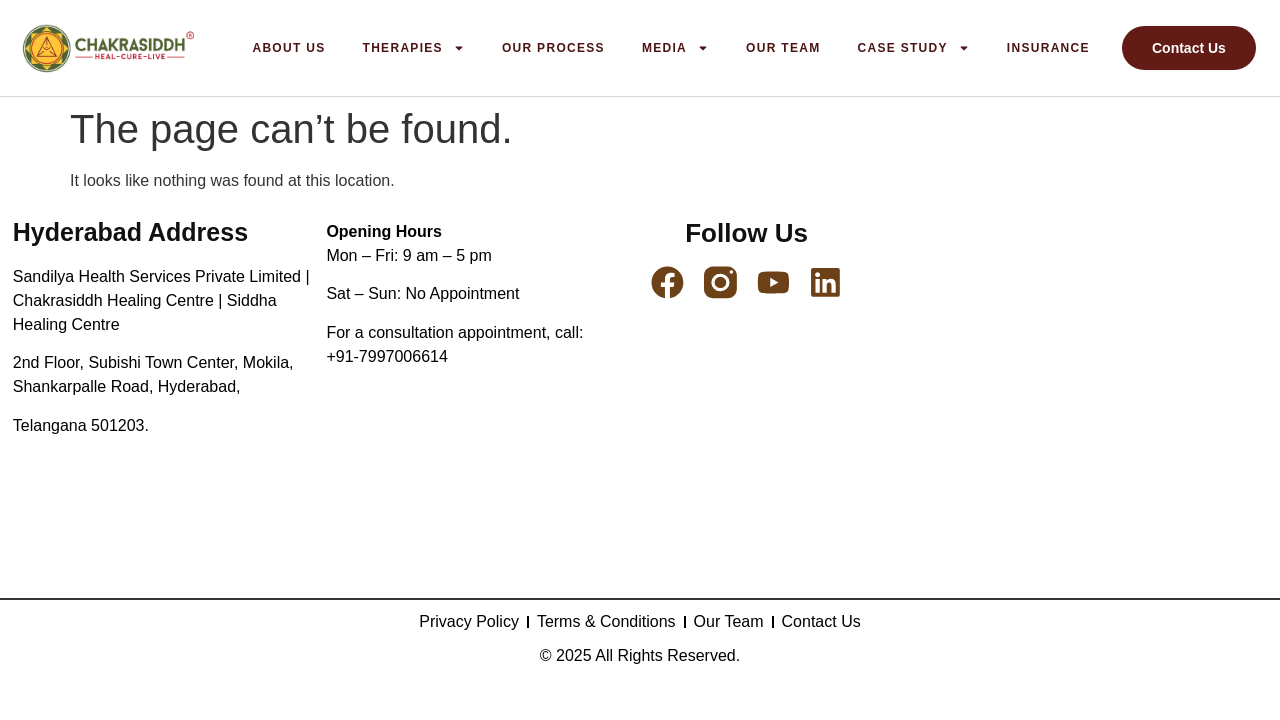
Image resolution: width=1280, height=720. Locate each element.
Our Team (783, 48)
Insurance (1048, 48)
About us (288, 48)
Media (675, 48)
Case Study (913, 48)
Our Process (553, 48)
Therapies (414, 48)
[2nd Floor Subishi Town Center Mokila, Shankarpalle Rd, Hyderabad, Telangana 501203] (1079, 402)
